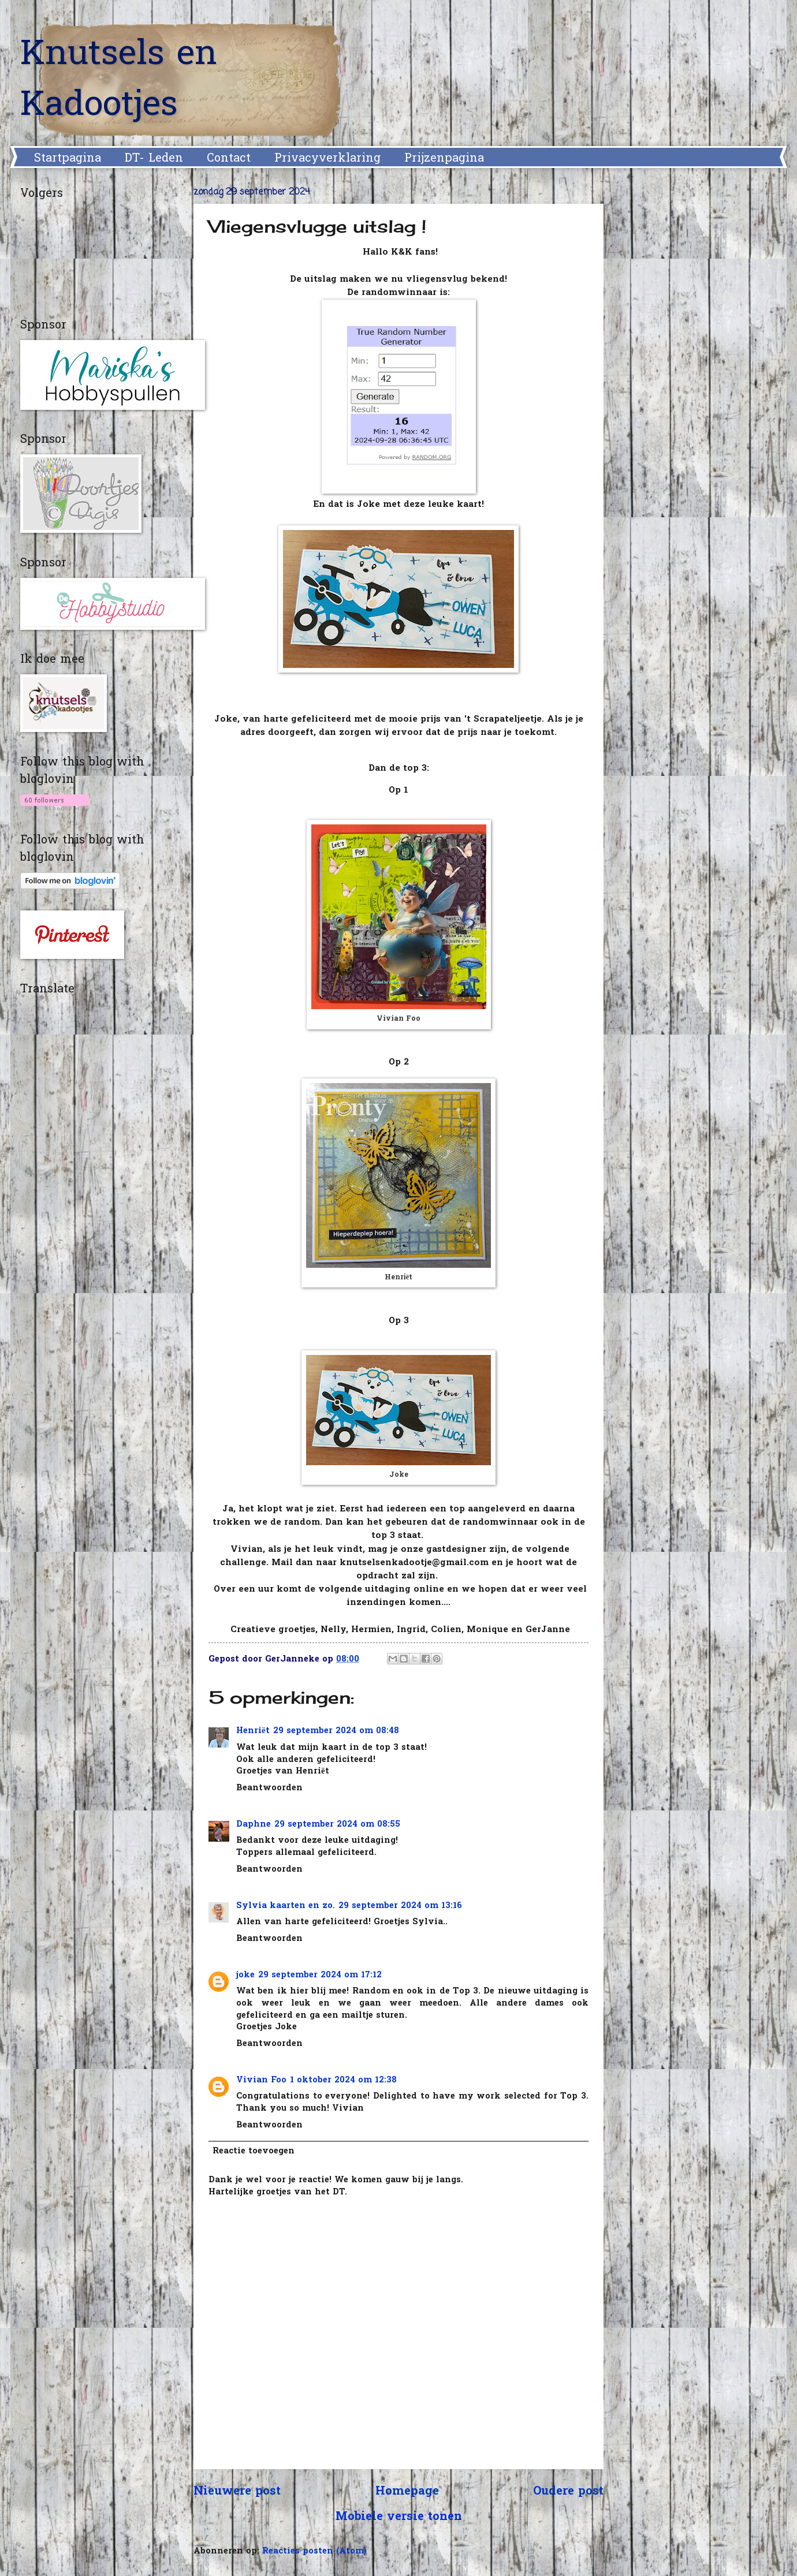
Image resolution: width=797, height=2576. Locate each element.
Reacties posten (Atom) (314, 2551)
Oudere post (568, 2491)
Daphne (253, 1825)
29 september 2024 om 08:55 (337, 1825)
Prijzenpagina (444, 158)
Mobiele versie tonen (399, 2517)
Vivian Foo (261, 2080)
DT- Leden (154, 158)
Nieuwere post (237, 2491)
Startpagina (67, 158)
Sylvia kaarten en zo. (285, 1906)
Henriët (253, 1731)
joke (245, 1975)
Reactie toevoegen (254, 2151)
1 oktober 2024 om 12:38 (343, 2080)
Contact (229, 158)
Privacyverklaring (327, 158)
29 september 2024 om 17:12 (320, 1975)
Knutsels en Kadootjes (118, 81)
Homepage (407, 2491)
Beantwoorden (269, 1788)
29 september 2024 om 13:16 (400, 1906)
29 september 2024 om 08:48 (336, 1731)
